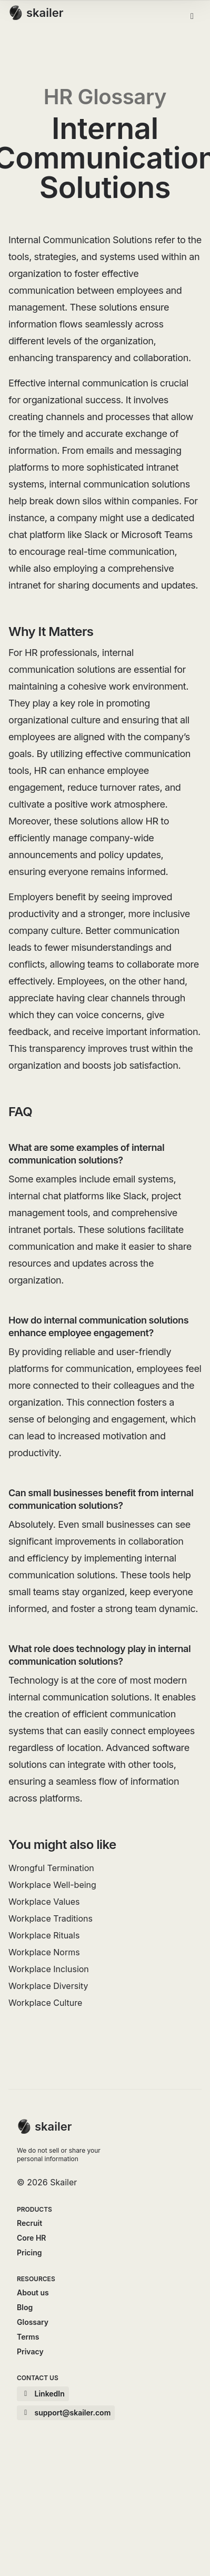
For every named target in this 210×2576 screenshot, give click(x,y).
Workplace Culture (45, 2002)
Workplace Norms (44, 1952)
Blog (25, 2307)
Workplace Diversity (48, 1986)
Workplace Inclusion (48, 1969)
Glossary (32, 2322)
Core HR (31, 2237)
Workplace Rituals (43, 1935)
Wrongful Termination (51, 1868)
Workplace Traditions (50, 1918)
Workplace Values (44, 1901)
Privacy (30, 2351)
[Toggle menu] (192, 15)
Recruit (29, 2223)
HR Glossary (105, 96)
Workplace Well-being (52, 1884)
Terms (28, 2336)
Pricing (29, 2252)
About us (33, 2292)
